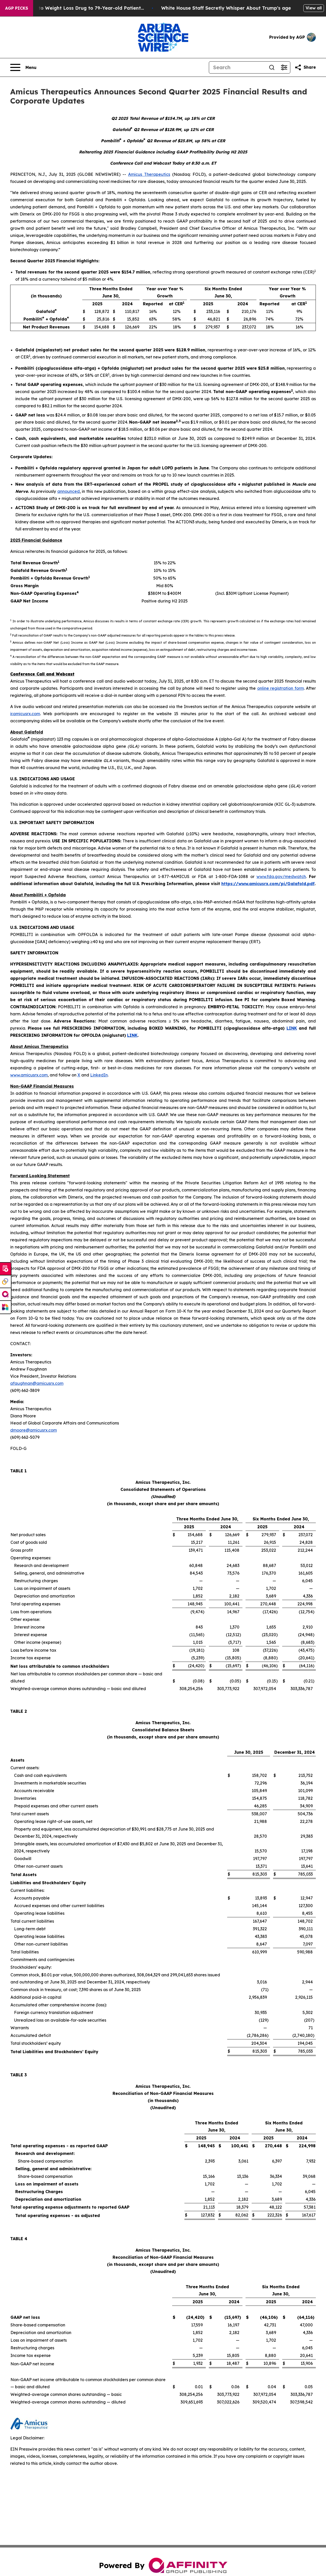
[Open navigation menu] (23, 67)
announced (68, 491)
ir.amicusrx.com (25, 713)
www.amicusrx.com (29, 1074)
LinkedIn (99, 1074)
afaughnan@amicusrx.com (36, 1383)
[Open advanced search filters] (284, 67)
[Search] (237, 67)
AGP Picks (16, 8)
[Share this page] (305, 67)
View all (314, 7)
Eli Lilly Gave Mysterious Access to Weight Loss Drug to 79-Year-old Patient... (97, 8)
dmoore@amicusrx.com (33, 1430)
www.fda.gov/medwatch (281, 876)
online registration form (280, 688)
